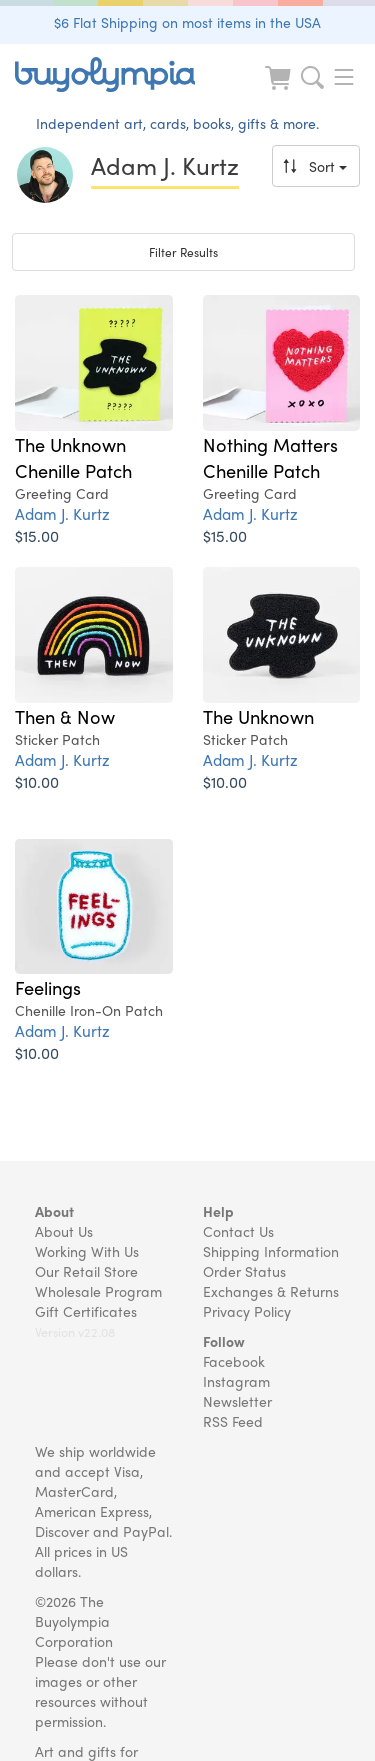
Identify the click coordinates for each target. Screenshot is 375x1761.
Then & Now (65, 716)
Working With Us (87, 1251)
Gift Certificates (86, 1311)
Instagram (236, 1381)
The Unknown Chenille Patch (73, 457)
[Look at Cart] (280, 90)
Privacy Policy (247, 1311)
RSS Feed (233, 1421)
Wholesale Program (98, 1291)
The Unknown (258, 716)
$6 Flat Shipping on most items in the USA (187, 22)
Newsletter (237, 1401)
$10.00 (37, 781)
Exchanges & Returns (271, 1291)
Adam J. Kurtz (62, 513)
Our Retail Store (86, 1271)
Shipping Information (271, 1251)
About (54, 1211)
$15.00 (37, 535)
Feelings (48, 987)
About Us (64, 1231)
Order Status (244, 1271)
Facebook (234, 1361)
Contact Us (238, 1231)
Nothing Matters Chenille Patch (270, 457)
